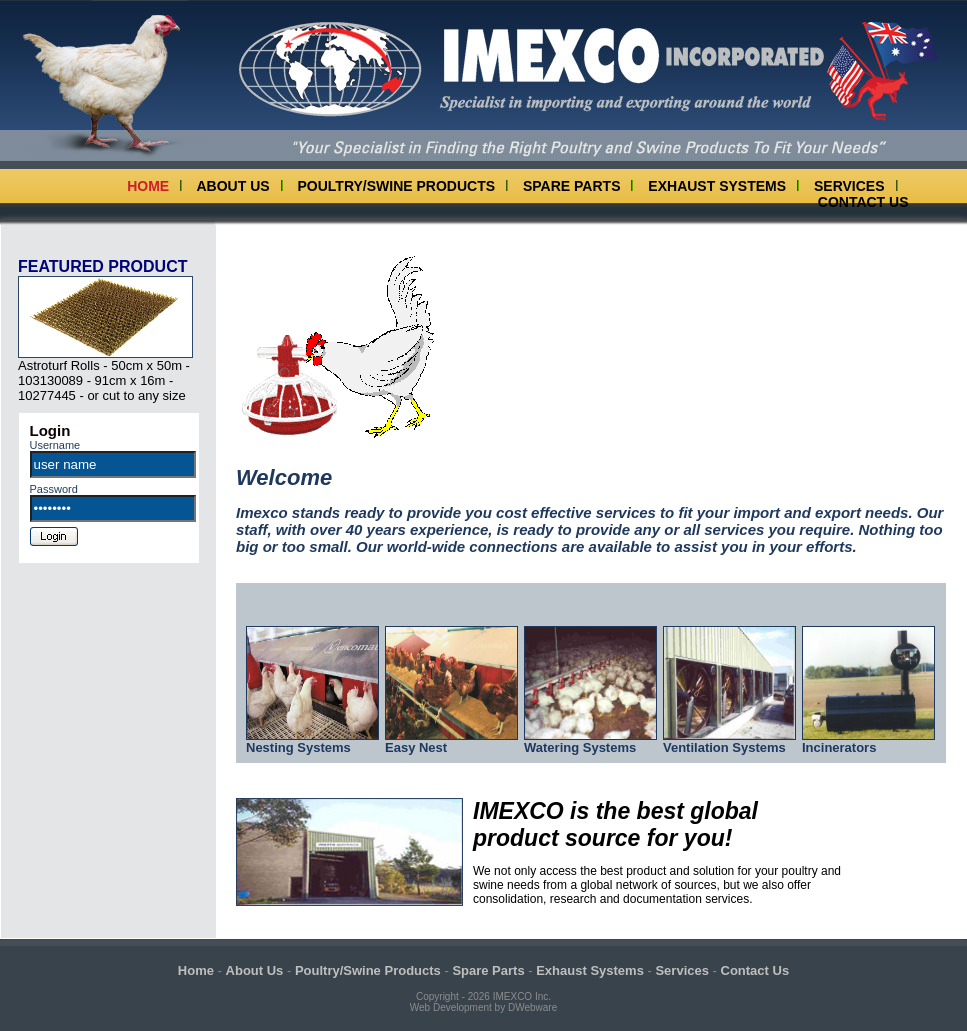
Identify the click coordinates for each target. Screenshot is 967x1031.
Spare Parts (572, 186)
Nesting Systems (312, 741)
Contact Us (863, 202)
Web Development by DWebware (483, 1007)
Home (148, 186)
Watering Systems (590, 741)
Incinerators (868, 741)
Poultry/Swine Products (397, 186)
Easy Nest (451, 741)
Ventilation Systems (729, 741)
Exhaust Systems (717, 186)
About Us (233, 186)
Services (849, 186)
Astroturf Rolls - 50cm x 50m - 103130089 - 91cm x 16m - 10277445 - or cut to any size (105, 374)
